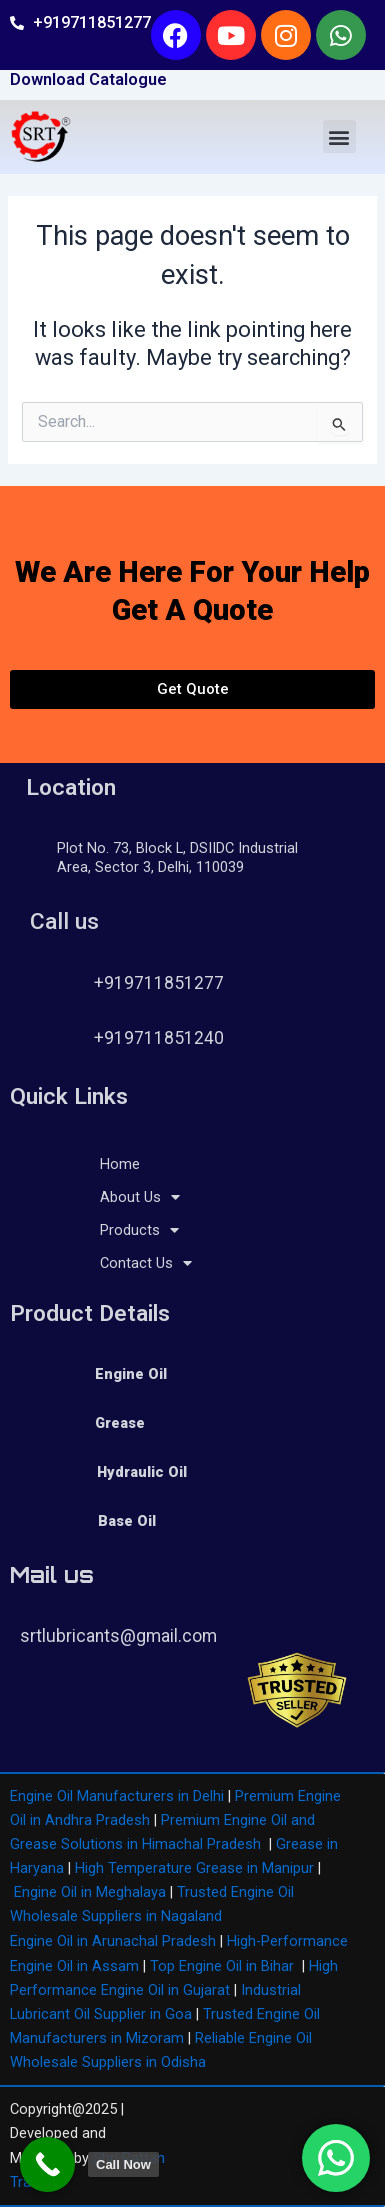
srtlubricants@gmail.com (118, 1636)
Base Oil (127, 1521)
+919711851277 (159, 983)
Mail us (52, 1574)
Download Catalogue (88, 79)
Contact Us (146, 1263)
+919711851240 (159, 1038)
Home (120, 1164)
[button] (339, 136)
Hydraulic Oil (142, 1472)
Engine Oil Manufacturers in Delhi (117, 1796)
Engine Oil (131, 1374)
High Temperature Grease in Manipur (194, 1868)
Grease (120, 1423)
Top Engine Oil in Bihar (222, 1966)
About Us (140, 1197)
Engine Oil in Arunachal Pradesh (113, 1941)
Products (139, 1230)
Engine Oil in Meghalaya (90, 1892)
